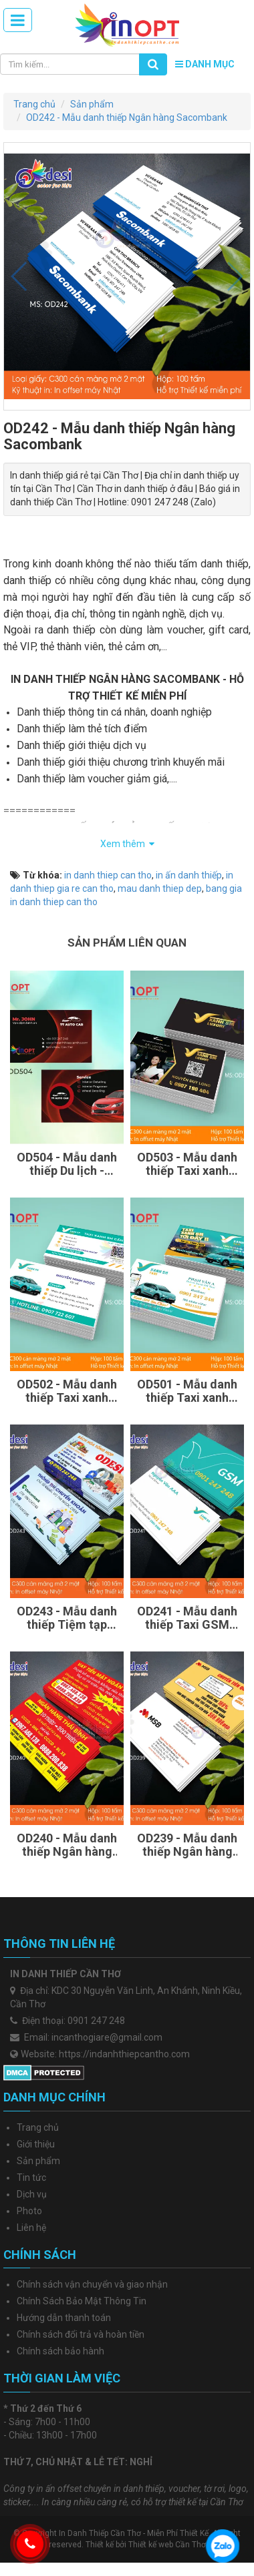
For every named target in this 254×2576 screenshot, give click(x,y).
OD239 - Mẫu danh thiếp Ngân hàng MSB (187, 1845)
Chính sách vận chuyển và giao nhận (92, 2284)
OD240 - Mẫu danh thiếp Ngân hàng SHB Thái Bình (67, 1845)
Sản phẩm (38, 2160)
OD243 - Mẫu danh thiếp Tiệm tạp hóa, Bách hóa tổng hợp (67, 1618)
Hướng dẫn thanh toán (64, 2317)
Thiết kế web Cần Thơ (167, 2544)
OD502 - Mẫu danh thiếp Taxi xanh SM (67, 1391)
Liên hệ (31, 2227)
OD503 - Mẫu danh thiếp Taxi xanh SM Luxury (187, 1164)
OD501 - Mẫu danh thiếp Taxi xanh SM (187, 1391)
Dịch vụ (32, 2194)
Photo (29, 2211)
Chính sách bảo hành (60, 2351)
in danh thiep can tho (108, 875)
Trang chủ (38, 2127)
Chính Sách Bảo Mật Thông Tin (81, 2301)
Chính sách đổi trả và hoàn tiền (80, 2334)
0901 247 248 (96, 2020)
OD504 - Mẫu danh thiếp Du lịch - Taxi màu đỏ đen (67, 1164)
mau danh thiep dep (160, 888)
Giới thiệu (36, 2144)
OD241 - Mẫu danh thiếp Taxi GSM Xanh (187, 1618)
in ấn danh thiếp (189, 875)
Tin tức (31, 2177)
